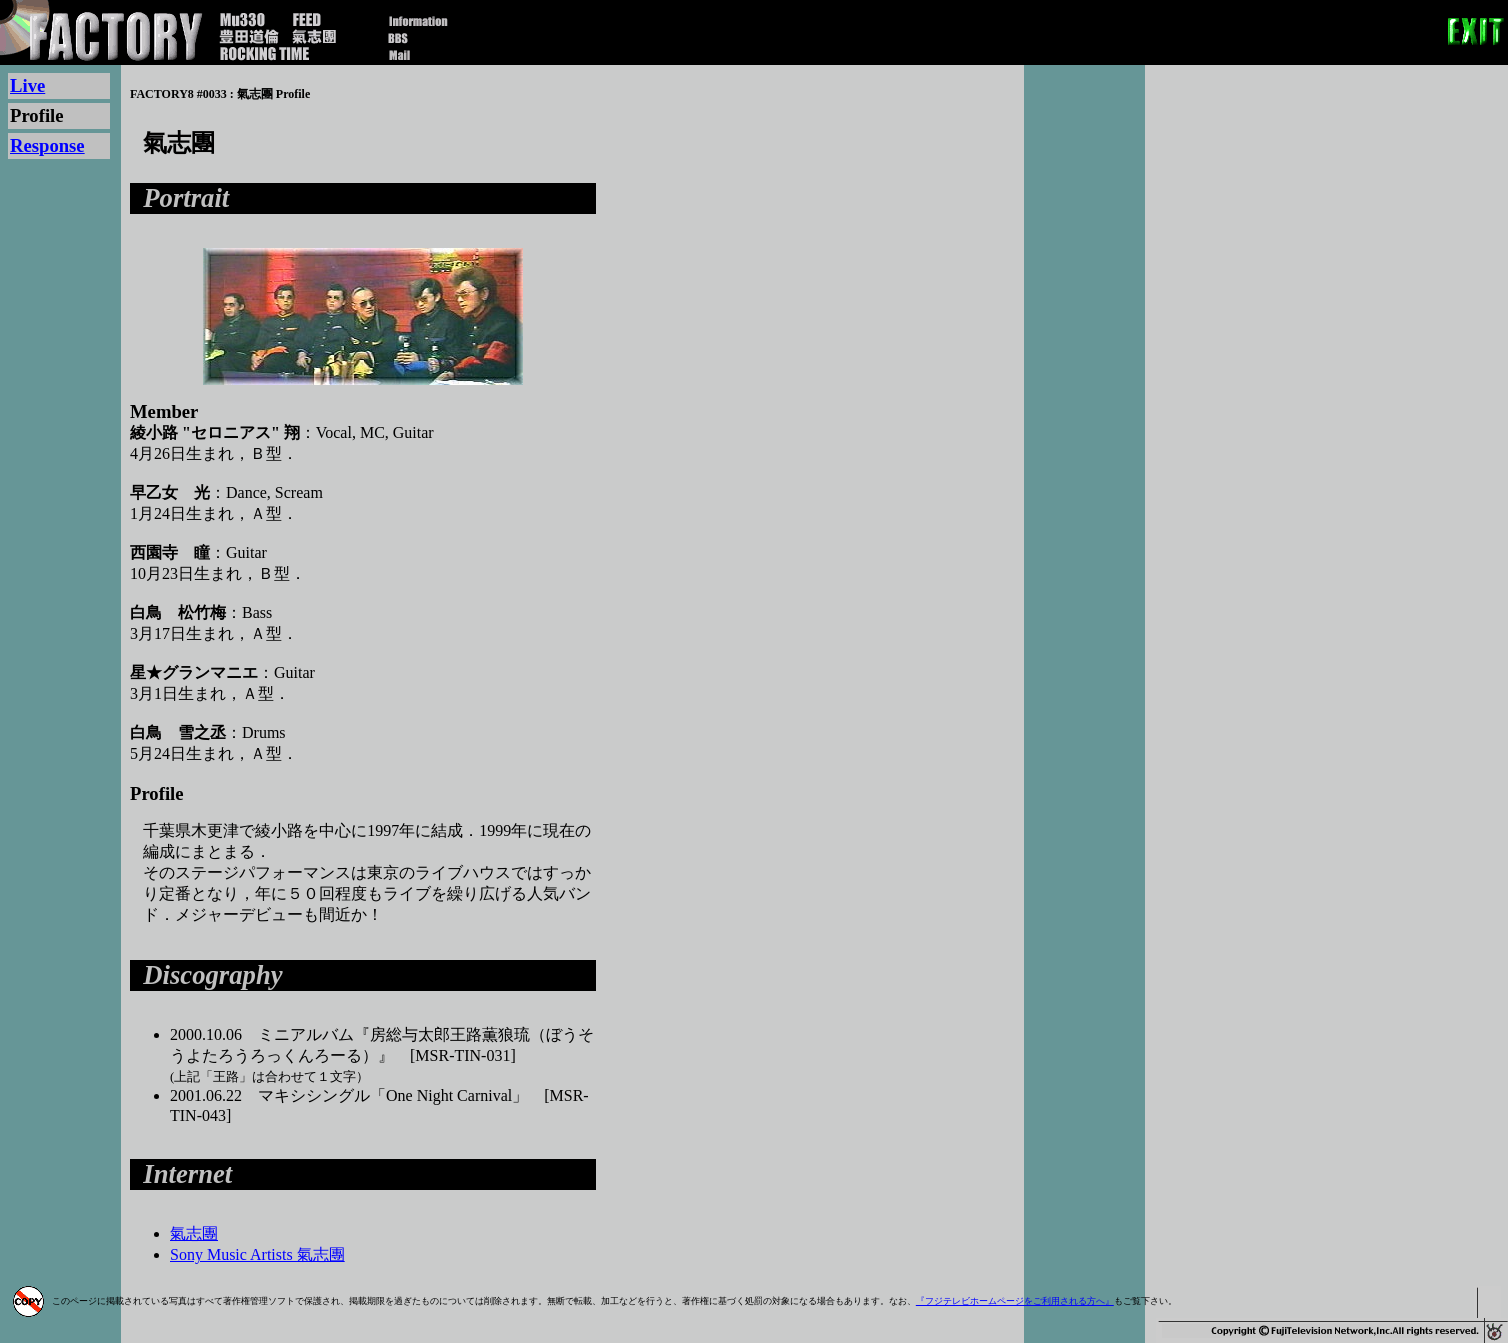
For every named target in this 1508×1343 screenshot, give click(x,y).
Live (27, 85)
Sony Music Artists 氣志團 (257, 1254)
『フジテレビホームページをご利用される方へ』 (1015, 1301)
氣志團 (194, 1233)
